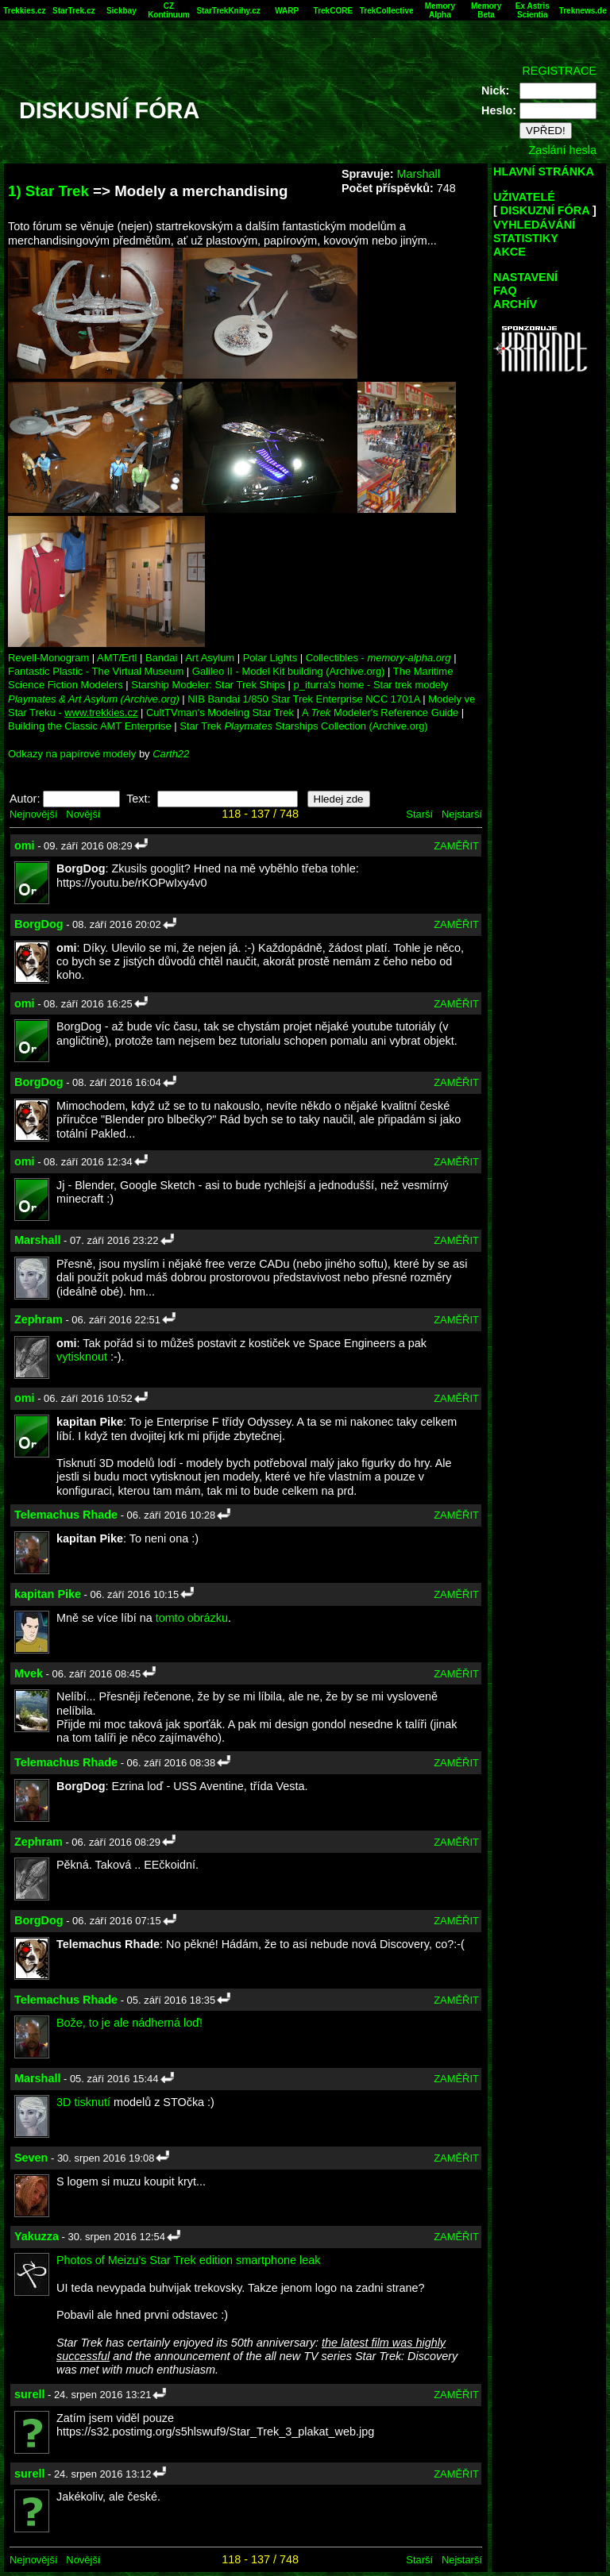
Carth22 (170, 754)
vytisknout (81, 1356)
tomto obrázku (192, 1617)
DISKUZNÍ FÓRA (544, 210)
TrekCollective (387, 10)
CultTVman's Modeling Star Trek (220, 712)
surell (29, 2394)
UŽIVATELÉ (524, 197)
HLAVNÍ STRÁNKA (543, 171)
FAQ (505, 290)
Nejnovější (33, 814)
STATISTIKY (525, 238)
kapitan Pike (47, 1594)
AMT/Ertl (117, 658)
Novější (83, 814)
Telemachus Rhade (66, 1514)
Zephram (38, 1319)
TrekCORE (333, 10)
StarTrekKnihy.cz (228, 10)
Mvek (28, 1673)
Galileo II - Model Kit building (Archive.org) (288, 671)
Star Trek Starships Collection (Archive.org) (303, 726)
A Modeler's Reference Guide (380, 712)
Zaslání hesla (562, 150)
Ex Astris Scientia (532, 10)
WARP (287, 10)
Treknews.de (583, 10)
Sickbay (121, 10)
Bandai (161, 658)
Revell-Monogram (48, 658)
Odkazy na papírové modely (72, 754)
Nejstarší (462, 814)
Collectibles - (378, 658)
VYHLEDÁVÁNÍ (534, 224)
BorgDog (39, 924)
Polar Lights (270, 658)
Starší (419, 814)
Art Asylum (209, 658)
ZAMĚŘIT (456, 846)
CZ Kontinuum (169, 10)
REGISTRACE (559, 70)
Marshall (417, 173)
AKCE (509, 251)
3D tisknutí (83, 2102)
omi (24, 845)
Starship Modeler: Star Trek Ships (208, 685)
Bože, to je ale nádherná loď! (129, 2022)
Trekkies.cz (24, 10)
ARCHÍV (515, 304)
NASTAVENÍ (525, 277)
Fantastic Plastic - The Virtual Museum (95, 671)
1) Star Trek (48, 191)
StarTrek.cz (73, 10)
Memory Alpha (440, 10)
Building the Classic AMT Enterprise (90, 726)
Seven (31, 2157)
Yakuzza (36, 2236)
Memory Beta (486, 10)
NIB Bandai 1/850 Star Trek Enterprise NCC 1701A (303, 699)
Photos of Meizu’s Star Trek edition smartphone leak (188, 2260)
